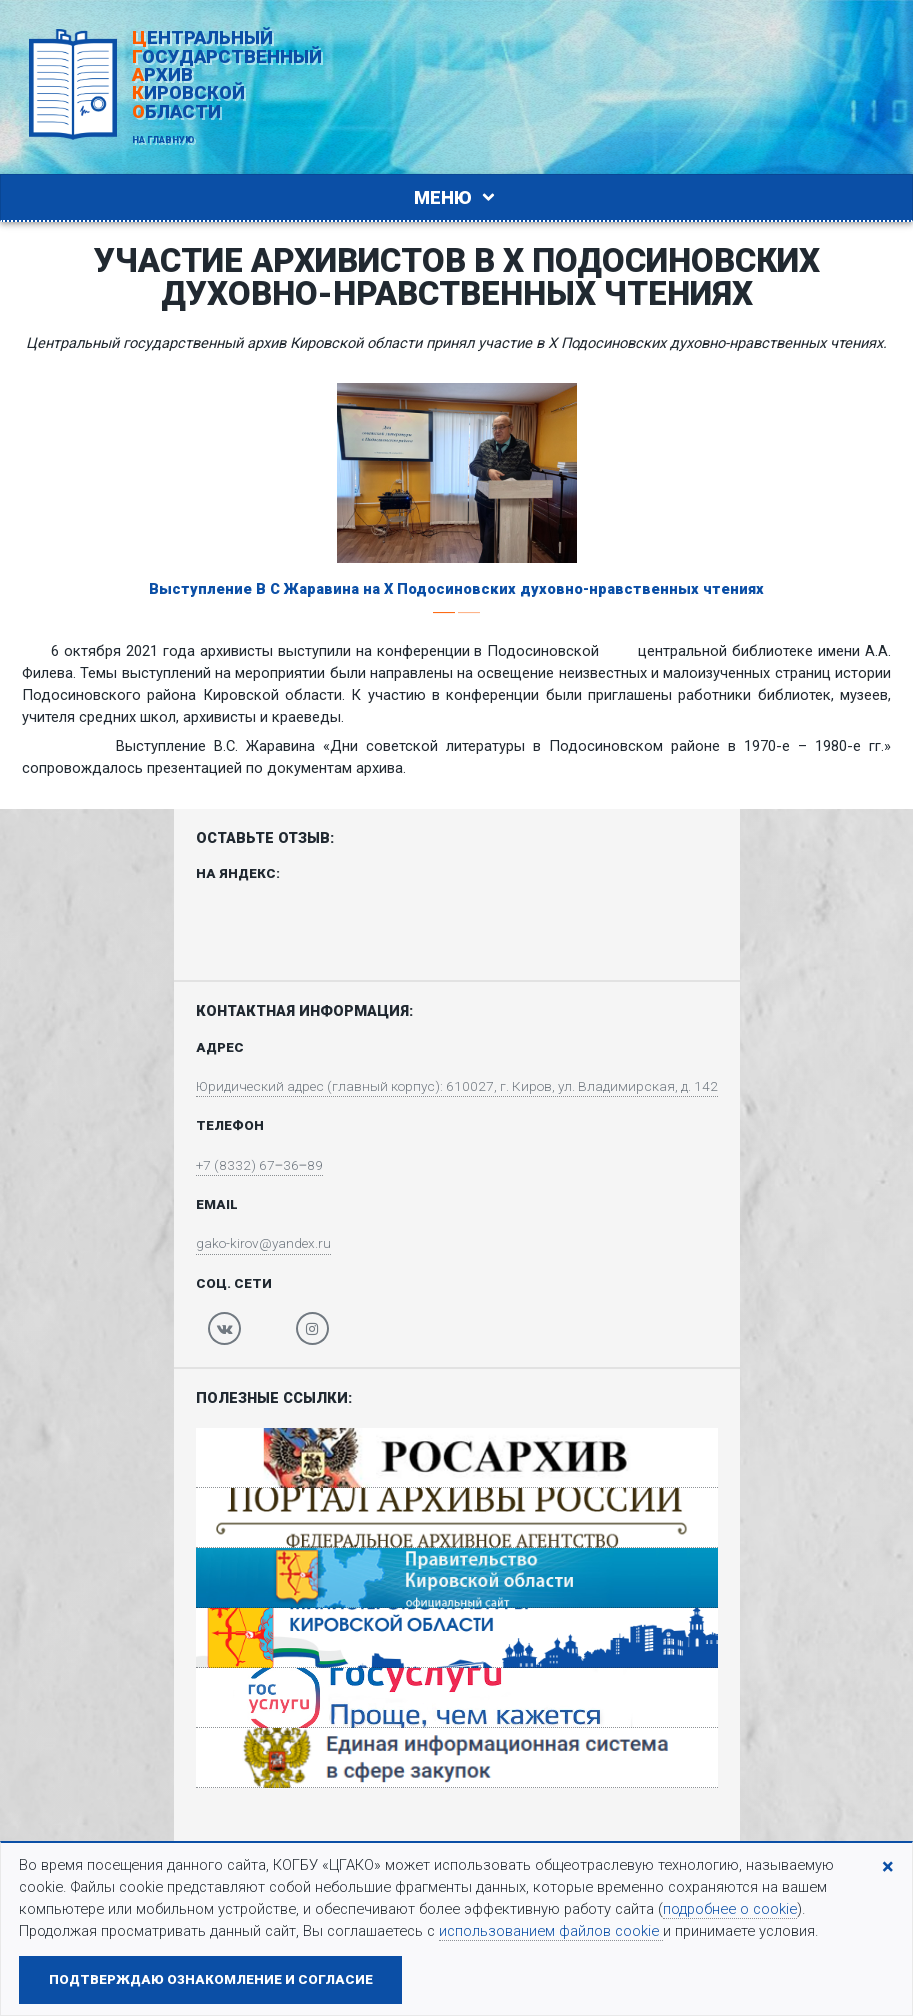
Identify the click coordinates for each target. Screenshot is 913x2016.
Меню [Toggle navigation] (457, 197)
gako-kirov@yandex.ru (252, 1248)
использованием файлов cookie (551, 1931)
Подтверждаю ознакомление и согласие (211, 1979)
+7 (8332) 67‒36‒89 (245, 1168)
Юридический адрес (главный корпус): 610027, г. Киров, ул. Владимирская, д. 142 (457, 1087)
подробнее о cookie (730, 1909)
